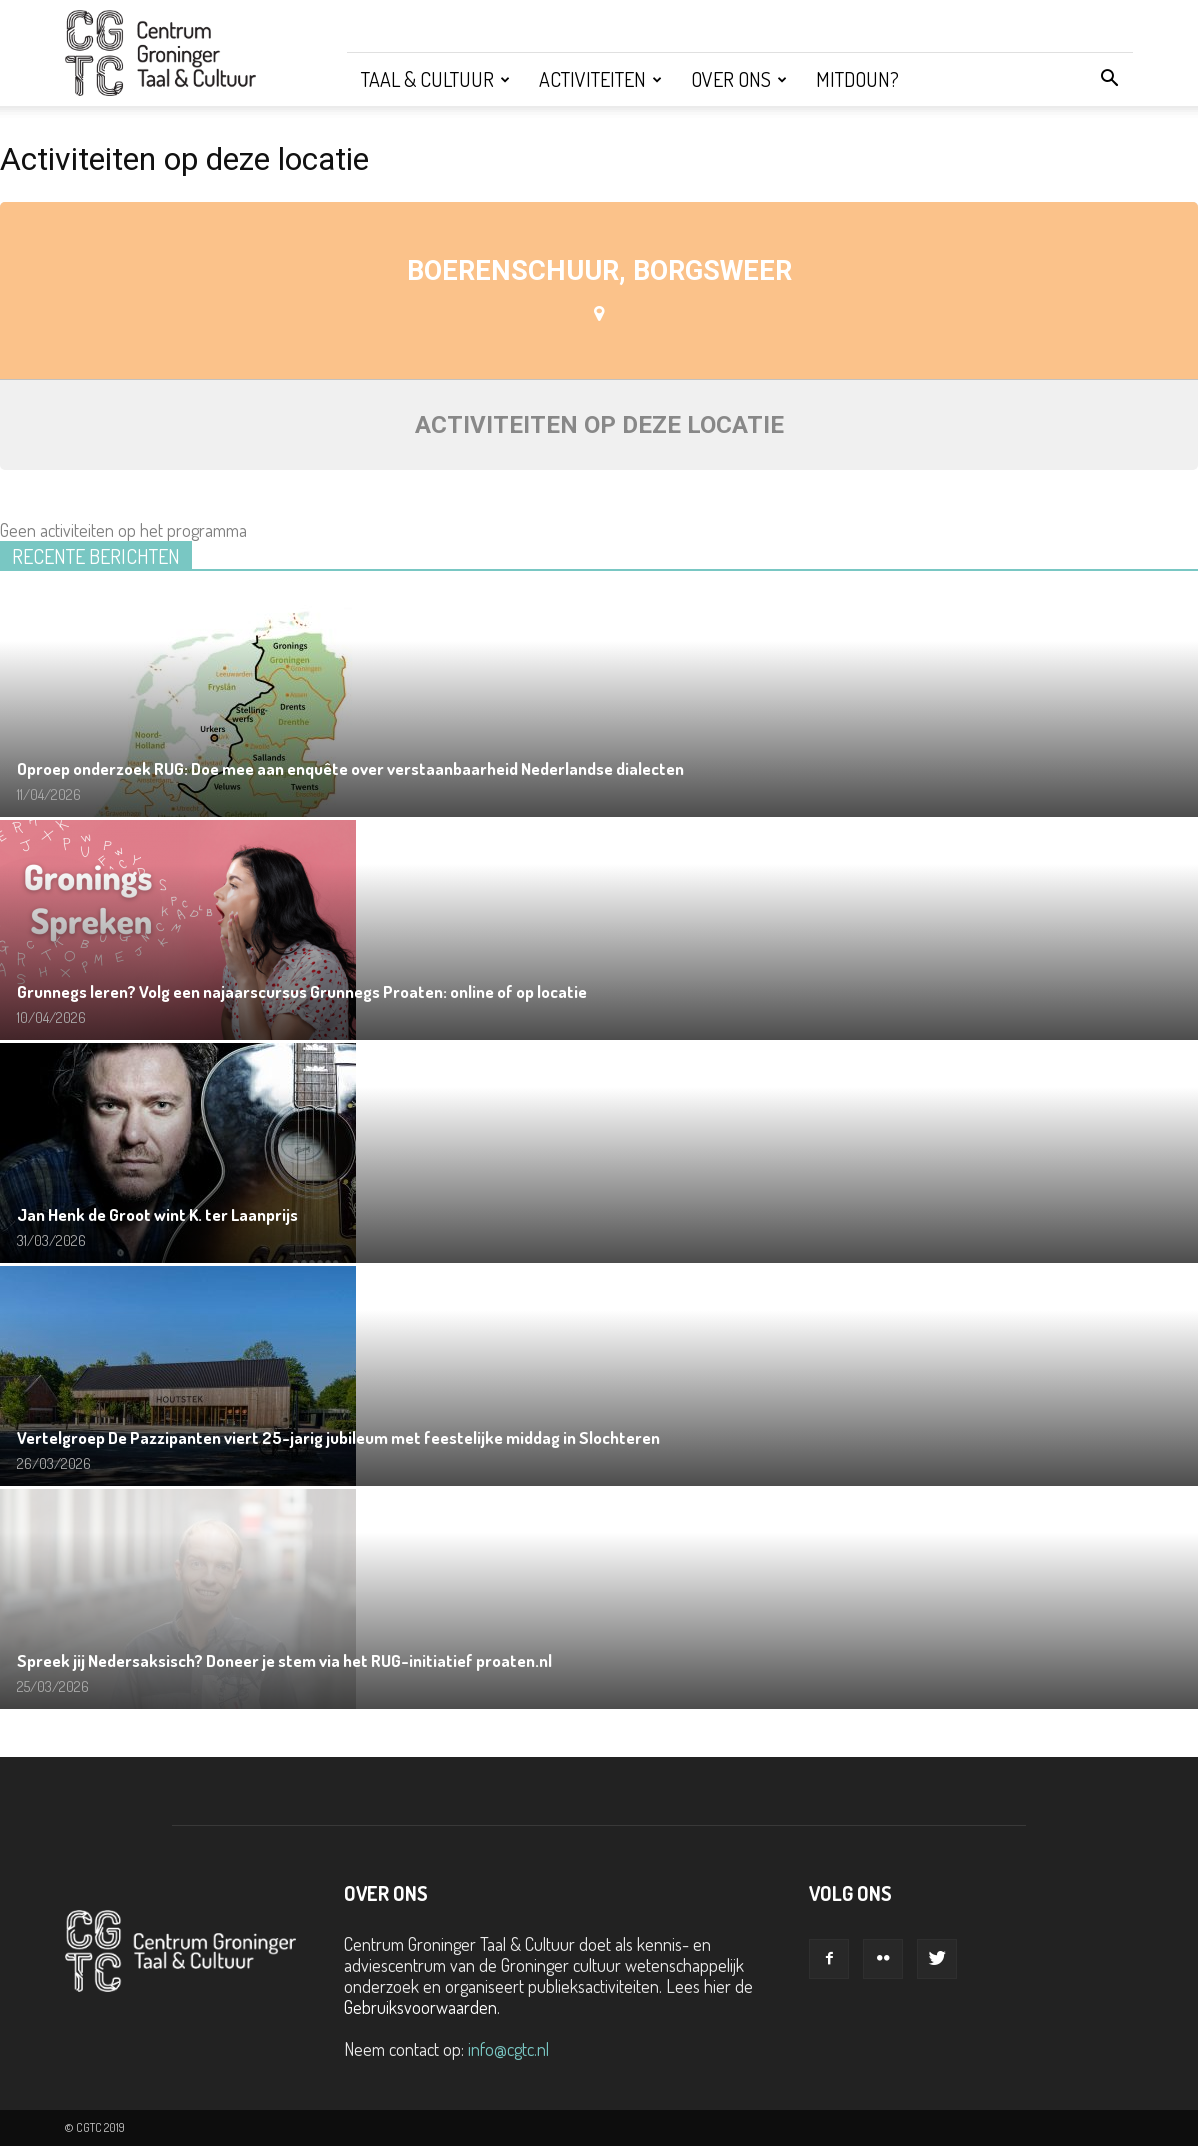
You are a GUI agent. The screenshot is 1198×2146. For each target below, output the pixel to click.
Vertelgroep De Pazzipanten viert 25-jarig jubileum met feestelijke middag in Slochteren (338, 1437)
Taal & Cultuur (435, 79)
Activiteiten (600, 79)
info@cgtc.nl (508, 2049)
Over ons (739, 79)
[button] (1109, 79)
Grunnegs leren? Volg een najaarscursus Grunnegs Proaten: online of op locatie (302, 991)
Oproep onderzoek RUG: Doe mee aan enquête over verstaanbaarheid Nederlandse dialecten (350, 768)
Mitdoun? (857, 79)
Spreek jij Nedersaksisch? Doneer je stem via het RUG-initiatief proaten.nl (284, 1660)
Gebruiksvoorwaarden (420, 2007)
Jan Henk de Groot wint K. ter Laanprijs (157, 1214)
